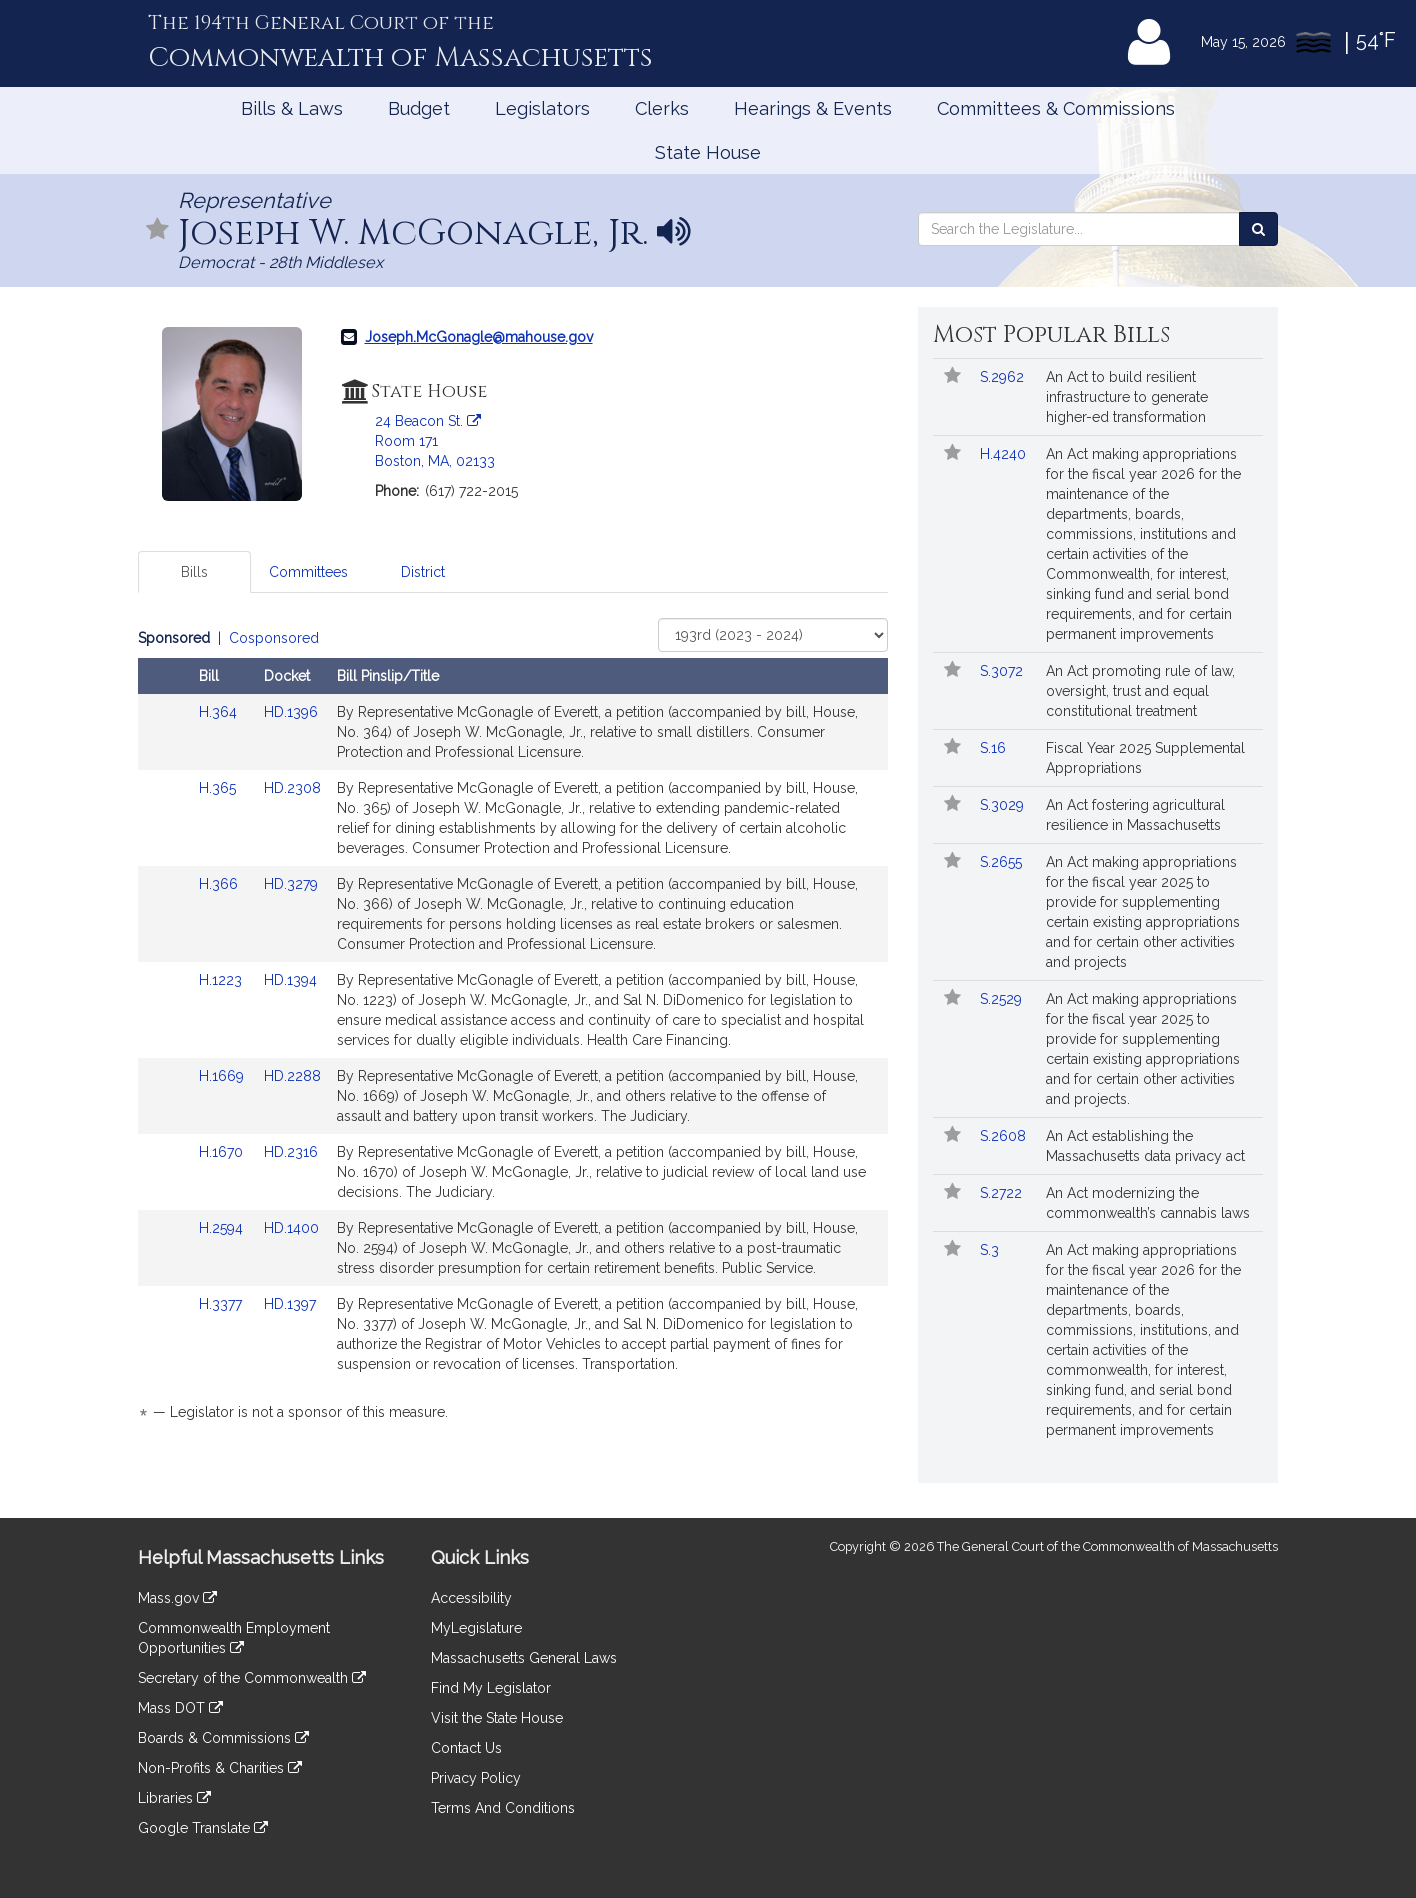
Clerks (662, 108)
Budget (419, 108)
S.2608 (1005, 1136)
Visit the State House (497, 1718)
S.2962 (1004, 377)
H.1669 (223, 1076)
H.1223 (222, 980)
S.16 (995, 748)
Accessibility (471, 1598)
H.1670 (223, 1152)
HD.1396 (291, 712)
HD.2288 (292, 1076)
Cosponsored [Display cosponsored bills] (274, 638)
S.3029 (1004, 805)
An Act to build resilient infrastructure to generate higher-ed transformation (1127, 397)
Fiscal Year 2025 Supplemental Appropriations (1145, 758)
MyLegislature (476, 1628)
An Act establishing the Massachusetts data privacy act (1145, 1146)
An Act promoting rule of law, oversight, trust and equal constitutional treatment (1140, 691)
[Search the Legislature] (1258, 229)
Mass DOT (180, 1708)
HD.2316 (291, 1152)
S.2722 (1003, 1193)
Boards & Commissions (223, 1738)
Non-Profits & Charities (220, 1768)
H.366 (220, 884)
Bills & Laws (292, 108)
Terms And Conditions (503, 1808)
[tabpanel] (513, 1028)
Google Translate (203, 1828)
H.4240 (1005, 454)
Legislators (542, 108)
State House (708, 152)
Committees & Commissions (1056, 108)
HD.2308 (292, 788)
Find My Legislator (491, 1688)
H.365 (219, 788)
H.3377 (222, 1304)
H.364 (220, 712)
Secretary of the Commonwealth (252, 1678)
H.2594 (223, 1228)
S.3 (991, 1250)
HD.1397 (290, 1304)
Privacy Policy (476, 1778)
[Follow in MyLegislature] (158, 230)
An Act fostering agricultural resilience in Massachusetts (1135, 815)
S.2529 (1003, 999)
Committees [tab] (308, 572)
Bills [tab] (194, 572)
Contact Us (466, 1748)
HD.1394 (290, 980)
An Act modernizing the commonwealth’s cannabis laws (1148, 1203)
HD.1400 (291, 1228)
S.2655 (1003, 862)
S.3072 (1003, 671)
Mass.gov (177, 1598)
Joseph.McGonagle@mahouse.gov (479, 337)
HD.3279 (291, 884)
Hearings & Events (813, 108)
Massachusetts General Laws (524, 1658)
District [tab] (423, 572)
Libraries (174, 1798)
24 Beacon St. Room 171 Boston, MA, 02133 (435, 441)
